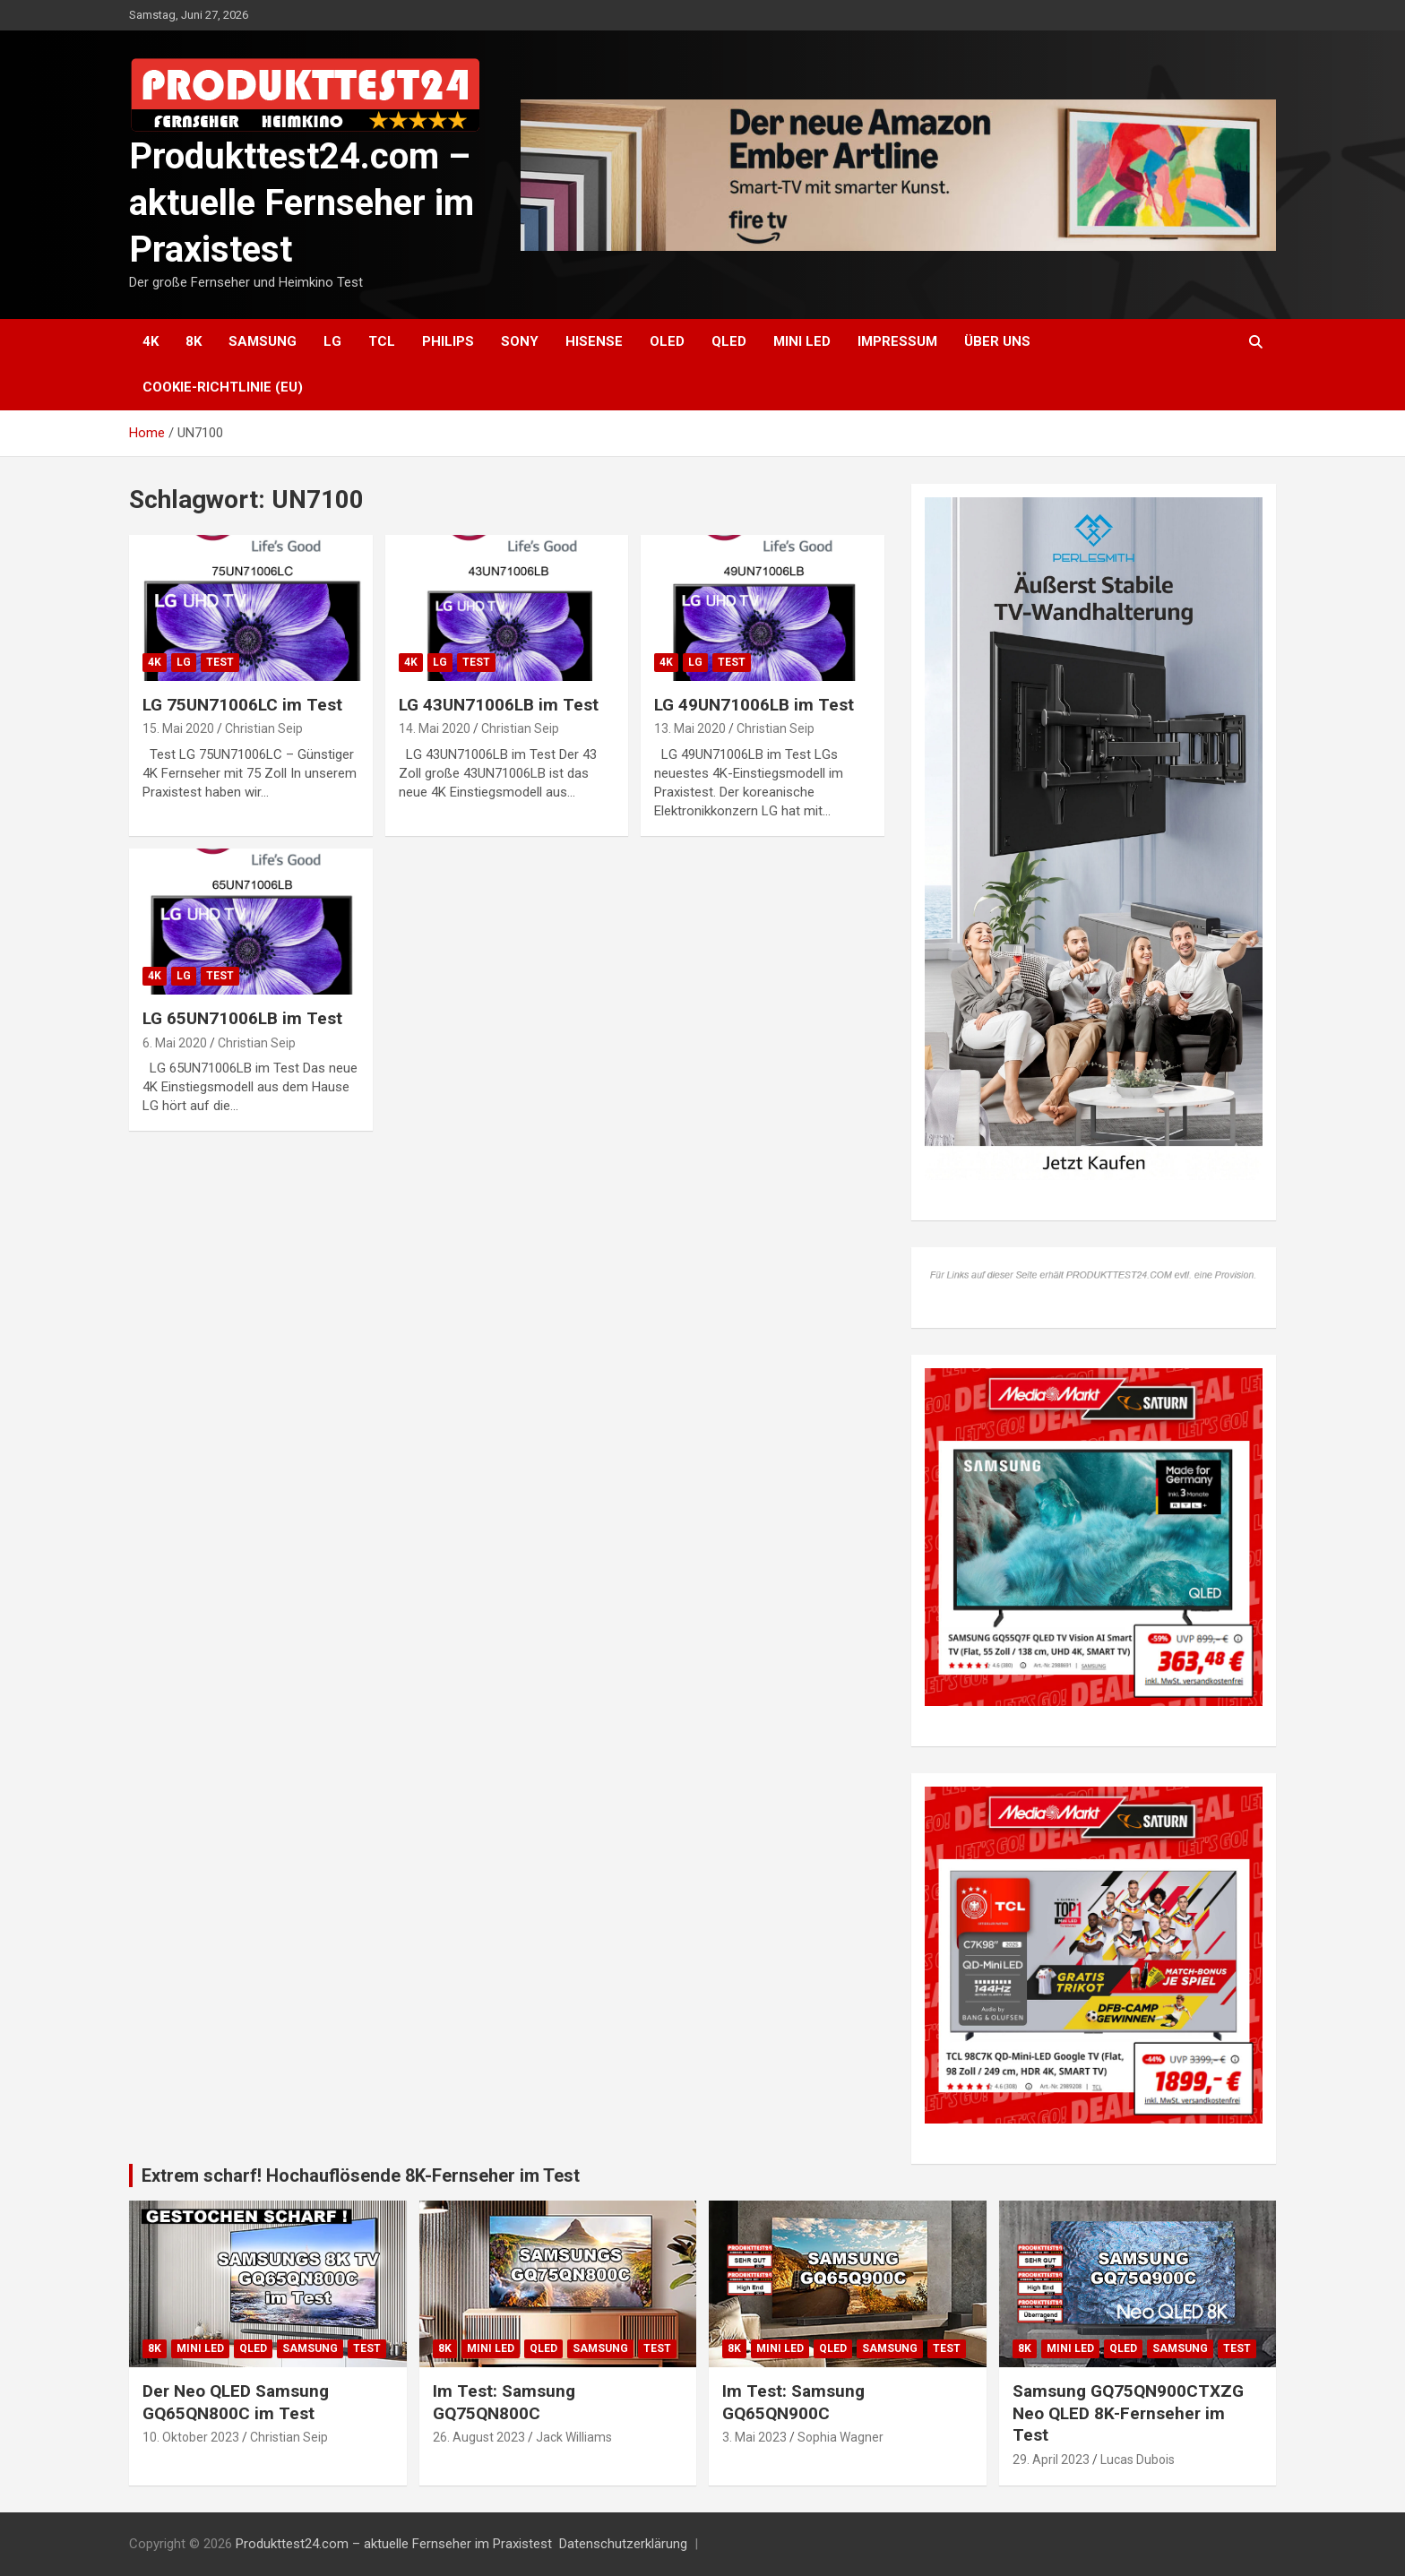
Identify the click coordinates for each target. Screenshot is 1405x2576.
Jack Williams (574, 2437)
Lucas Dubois (1137, 2459)
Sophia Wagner (840, 2437)
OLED (667, 341)
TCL (381, 341)
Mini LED (802, 341)
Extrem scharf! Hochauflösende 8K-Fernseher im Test (361, 2175)
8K (193, 341)
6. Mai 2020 (174, 1043)
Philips (448, 341)
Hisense (594, 341)
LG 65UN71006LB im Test (242, 1018)
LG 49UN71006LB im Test (754, 704)
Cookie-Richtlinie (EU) (222, 387)
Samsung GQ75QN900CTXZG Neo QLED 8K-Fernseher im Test (1128, 2413)
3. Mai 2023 (754, 2437)
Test (220, 662)
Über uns (997, 341)
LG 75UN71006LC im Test (242, 704)
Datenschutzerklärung (623, 2544)
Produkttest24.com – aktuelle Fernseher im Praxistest (301, 203)
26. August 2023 (479, 2437)
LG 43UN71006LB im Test (499, 704)
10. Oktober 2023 (190, 2437)
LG (332, 341)
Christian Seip (264, 728)
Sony (520, 341)
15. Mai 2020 (178, 728)
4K (150, 341)
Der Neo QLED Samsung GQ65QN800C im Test (235, 2402)
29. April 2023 (1051, 2459)
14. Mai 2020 (434, 728)
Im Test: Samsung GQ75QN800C (504, 2402)
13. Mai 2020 (690, 728)
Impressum (897, 341)
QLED (728, 341)
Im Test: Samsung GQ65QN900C (793, 2402)
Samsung (262, 341)
